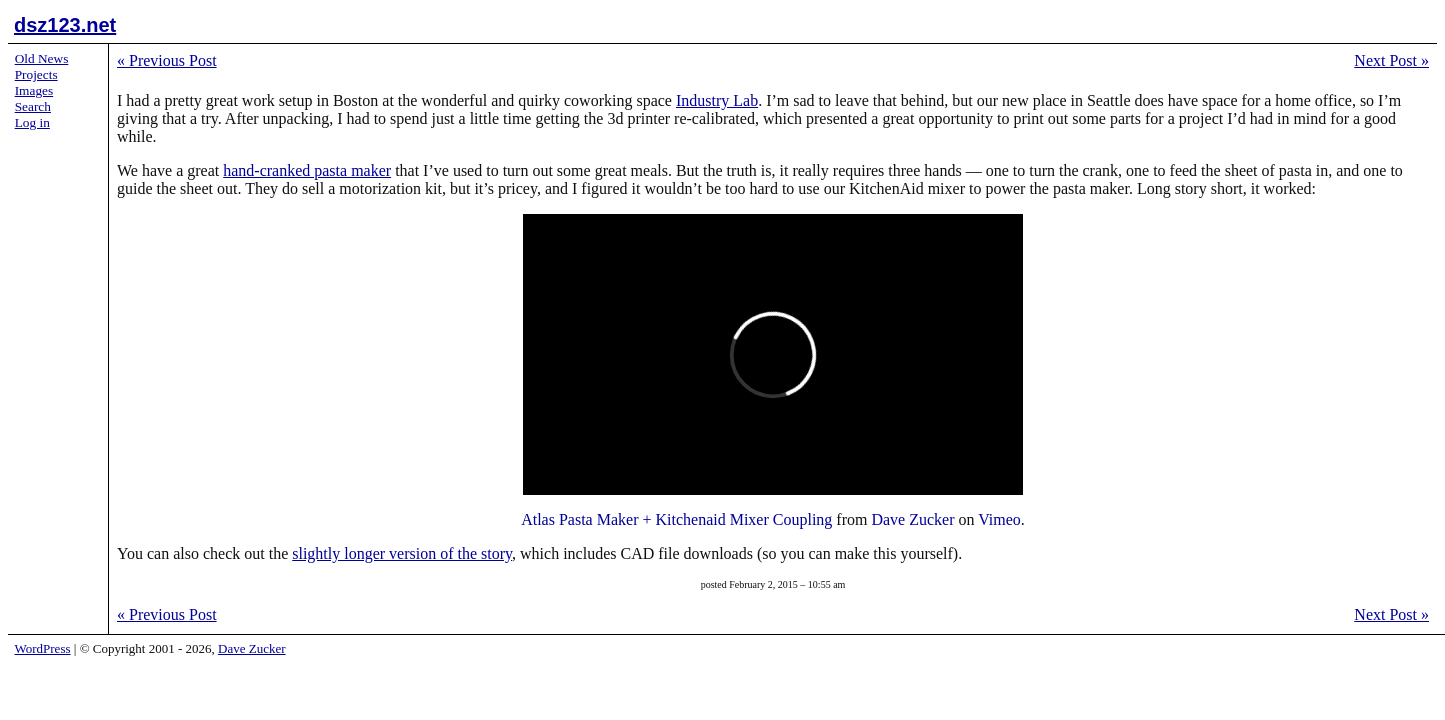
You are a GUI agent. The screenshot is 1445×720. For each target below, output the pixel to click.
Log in (32, 122)
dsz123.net (65, 25)
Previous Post (167, 60)
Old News (42, 58)
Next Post (1391, 60)
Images (34, 90)
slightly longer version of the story (402, 553)
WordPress (43, 648)
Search (33, 106)
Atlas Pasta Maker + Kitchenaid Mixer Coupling (676, 519)
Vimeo (999, 519)
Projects (36, 74)
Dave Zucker (912, 519)
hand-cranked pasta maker (307, 170)
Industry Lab (717, 100)
